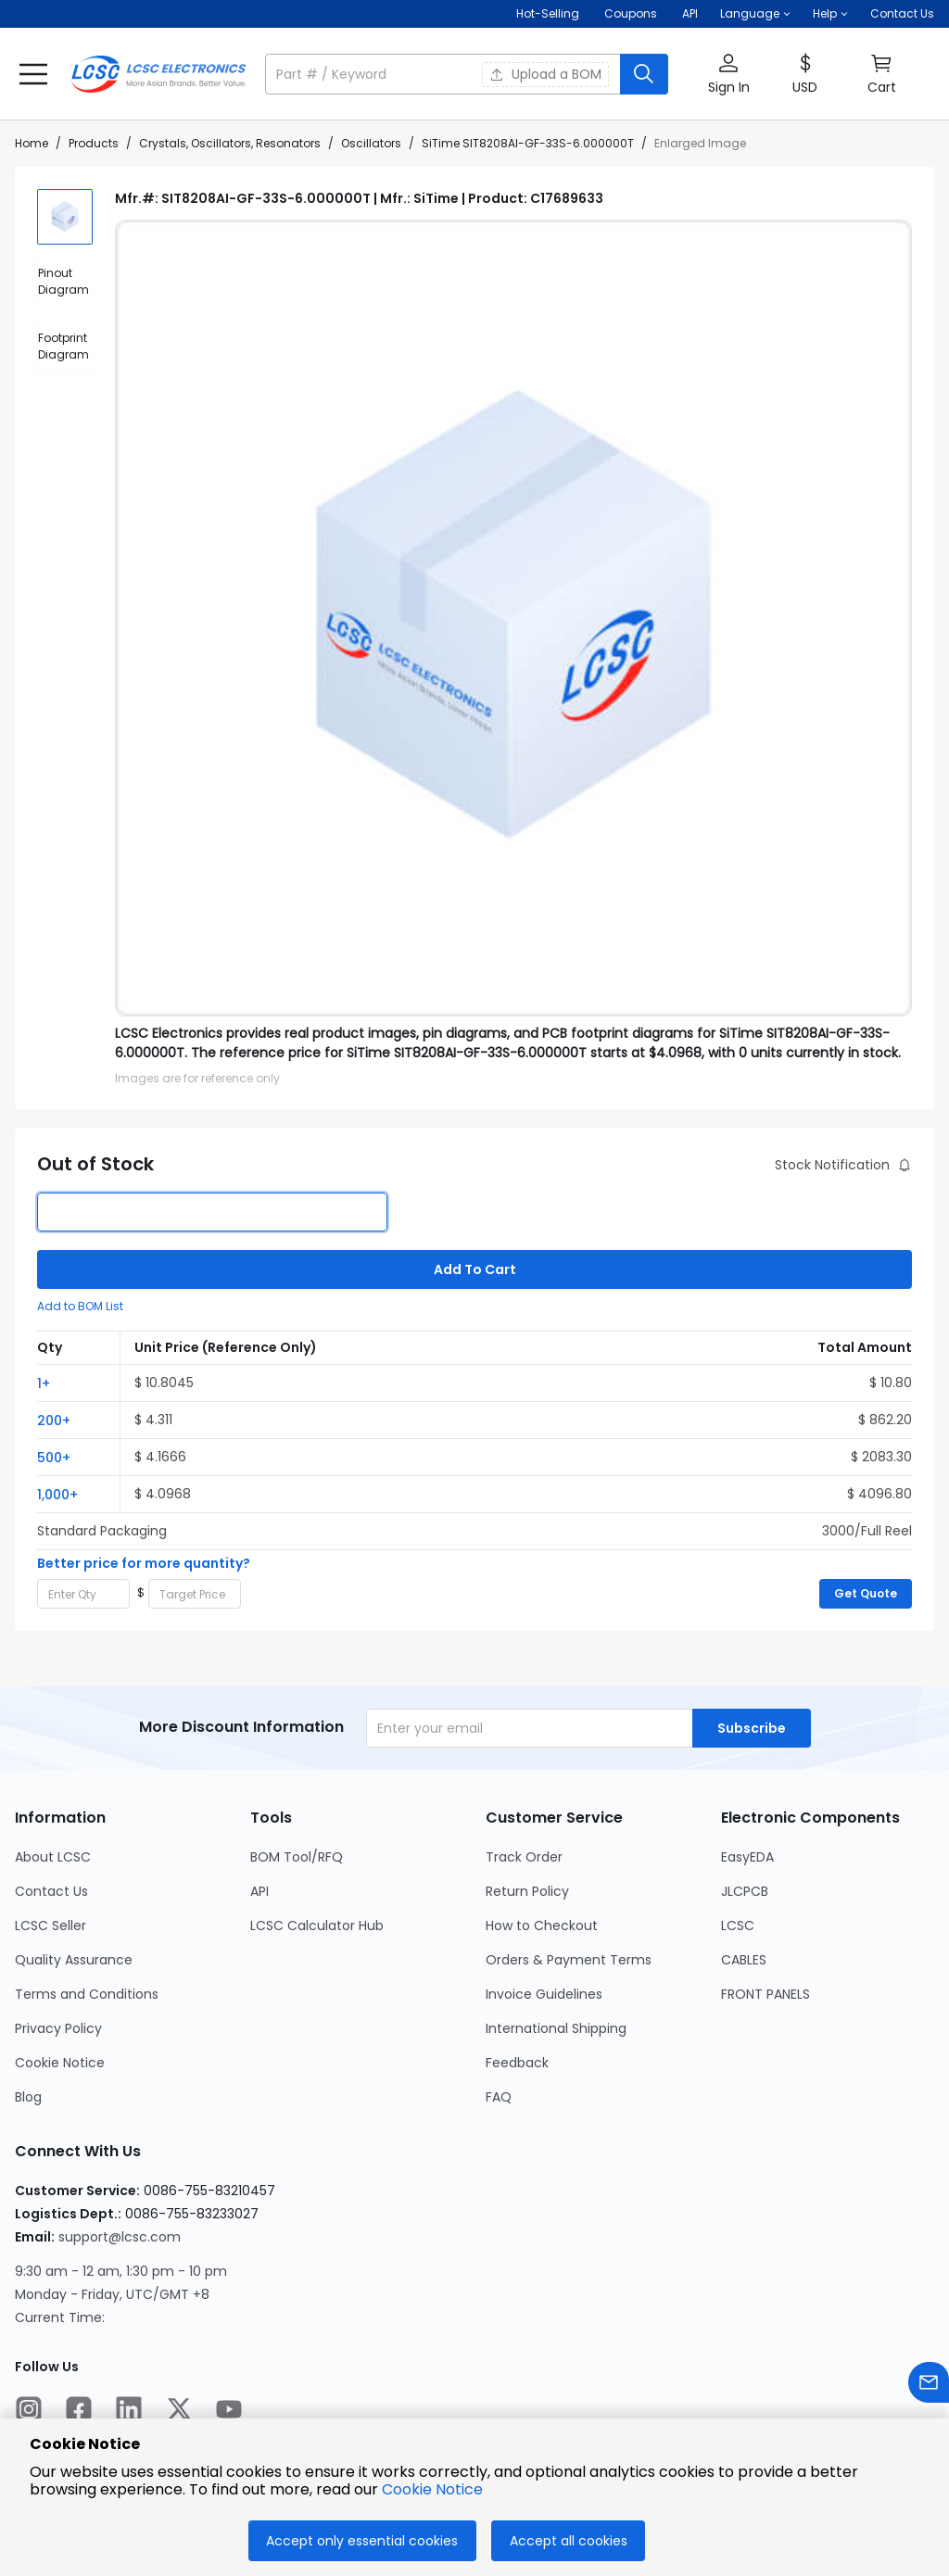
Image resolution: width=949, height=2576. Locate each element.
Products (94, 143)
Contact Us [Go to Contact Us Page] (51, 1891)
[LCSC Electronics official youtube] (229, 2412)
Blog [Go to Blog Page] (28, 2097)
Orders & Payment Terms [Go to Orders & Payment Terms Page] (569, 1960)
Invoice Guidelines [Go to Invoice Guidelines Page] (544, 1994)
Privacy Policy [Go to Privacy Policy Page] (58, 2028)
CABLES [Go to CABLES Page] (743, 1960)
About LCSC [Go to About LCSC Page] (53, 1857)
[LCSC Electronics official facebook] (79, 2412)
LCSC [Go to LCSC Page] (737, 1925)
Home (31, 143)
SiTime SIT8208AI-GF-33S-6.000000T (528, 143)
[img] (65, 217)
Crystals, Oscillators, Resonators (230, 143)
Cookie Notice (432, 2489)
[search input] (444, 74)
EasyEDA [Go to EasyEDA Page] (747, 1857)
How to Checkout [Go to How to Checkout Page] (542, 1925)
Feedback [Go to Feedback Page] (517, 2062)
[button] (755, 14)
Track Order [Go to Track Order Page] (524, 1857)
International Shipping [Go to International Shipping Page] (556, 2028)
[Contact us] (928, 2385)
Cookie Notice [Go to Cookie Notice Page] (60, 2062)
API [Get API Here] (690, 13)
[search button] (644, 74)
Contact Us (902, 13)
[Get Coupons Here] (630, 14)
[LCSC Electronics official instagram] (29, 2412)
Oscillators (371, 143)
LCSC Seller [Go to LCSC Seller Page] (50, 1925)
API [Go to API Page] (259, 1891)
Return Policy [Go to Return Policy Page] (527, 1891)
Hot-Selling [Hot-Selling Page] (549, 13)
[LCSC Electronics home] (158, 74)
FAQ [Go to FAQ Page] (499, 2097)
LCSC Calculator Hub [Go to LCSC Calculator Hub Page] (317, 1925)
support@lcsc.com (119, 2237)
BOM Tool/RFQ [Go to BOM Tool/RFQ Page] (296, 1857)
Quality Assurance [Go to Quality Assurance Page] (74, 1960)
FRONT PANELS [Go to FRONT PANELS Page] (765, 1994)
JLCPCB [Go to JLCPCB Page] (744, 1891)
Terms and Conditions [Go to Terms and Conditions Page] (86, 1994)
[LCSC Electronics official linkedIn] (129, 2412)
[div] (65, 281)
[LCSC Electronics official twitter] (179, 2412)
